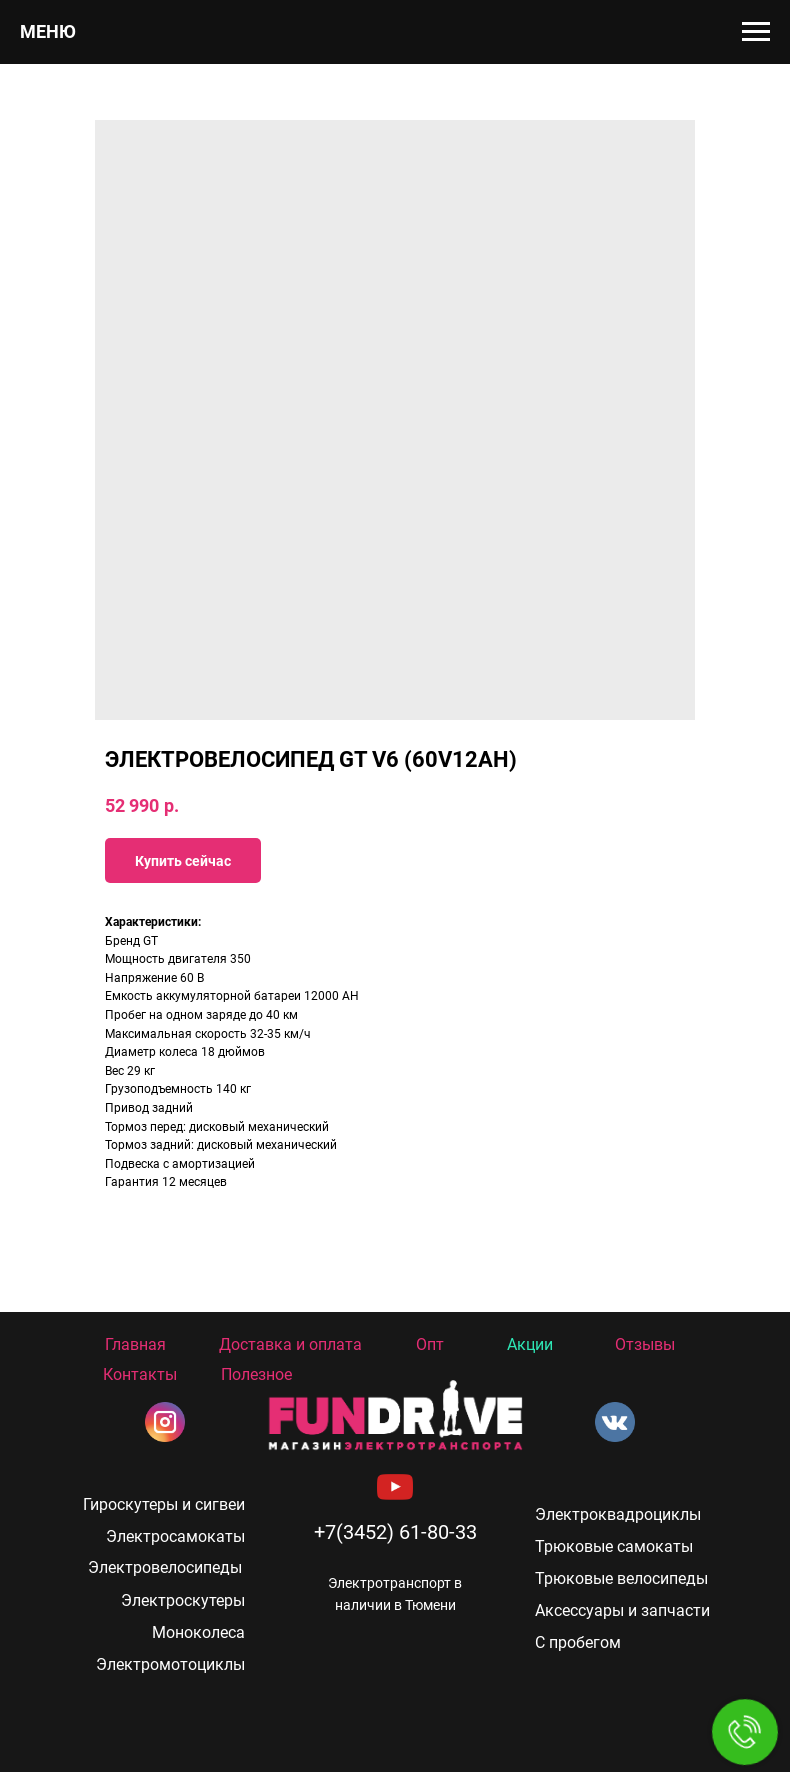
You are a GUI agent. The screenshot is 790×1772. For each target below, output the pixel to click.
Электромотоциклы (170, 1664)
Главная (135, 1344)
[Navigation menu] (756, 32)
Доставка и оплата (290, 1344)
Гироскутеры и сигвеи (164, 1504)
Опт (430, 1344)
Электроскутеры (183, 1600)
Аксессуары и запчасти (622, 1610)
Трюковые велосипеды (621, 1578)
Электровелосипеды (165, 1567)
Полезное (256, 1374)
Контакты (140, 1374)
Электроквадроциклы (618, 1514)
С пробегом (578, 1642)
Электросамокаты (175, 1536)
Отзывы (645, 1344)
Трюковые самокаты (614, 1546)
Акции (530, 1344)
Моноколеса (198, 1632)
